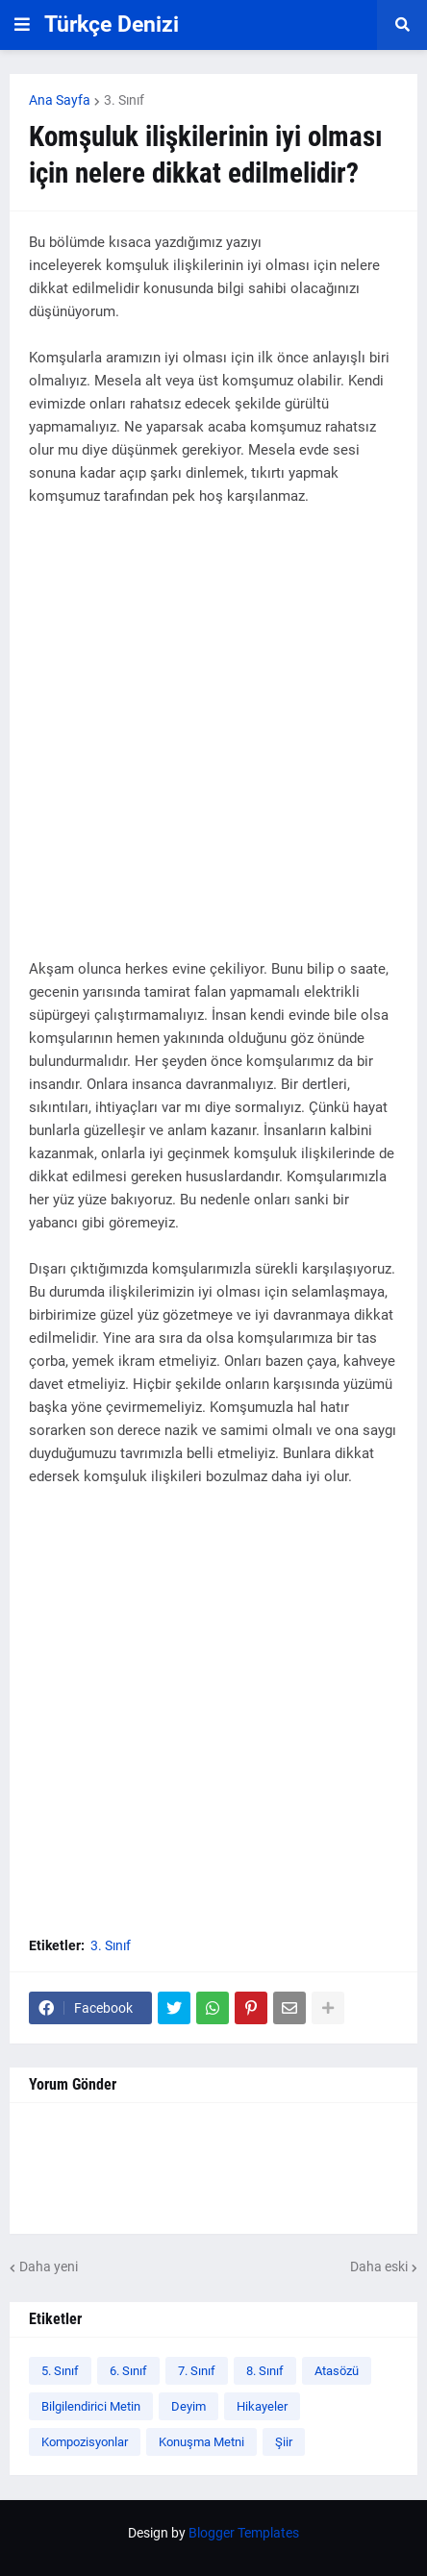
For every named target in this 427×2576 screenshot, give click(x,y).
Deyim (188, 2406)
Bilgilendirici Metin (90, 2406)
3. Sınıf (124, 100)
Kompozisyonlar (84, 2442)
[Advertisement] (213, 744)
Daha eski (379, 2266)
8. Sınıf (265, 2371)
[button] (22, 25)
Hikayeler (262, 2406)
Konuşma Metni (201, 2442)
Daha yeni (48, 2266)
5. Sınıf (60, 2371)
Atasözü (336, 2371)
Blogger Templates (243, 2532)
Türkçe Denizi (111, 24)
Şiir (283, 2442)
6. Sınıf (128, 2371)
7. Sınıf (196, 2371)
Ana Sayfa (59, 100)
